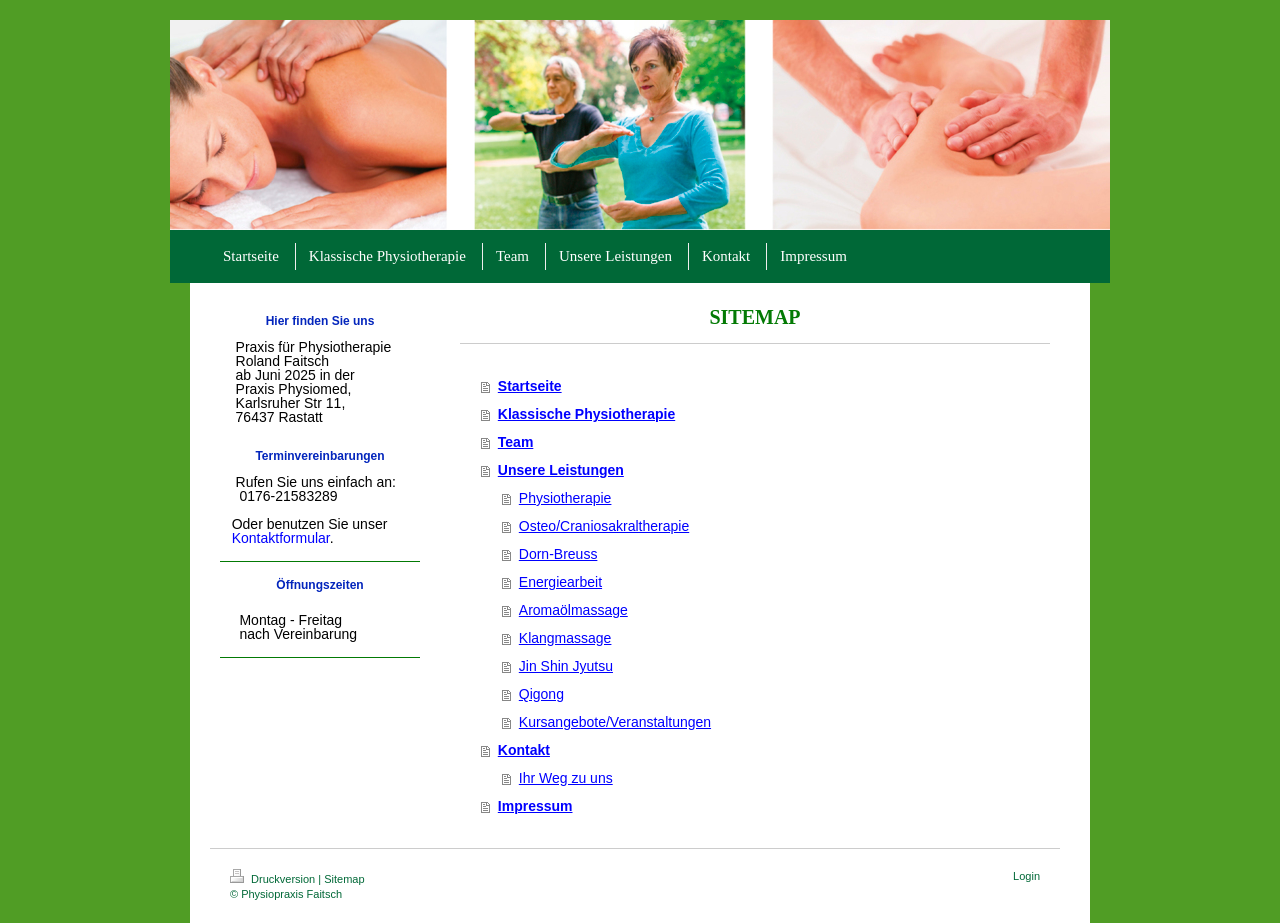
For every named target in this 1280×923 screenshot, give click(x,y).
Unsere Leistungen (561, 470)
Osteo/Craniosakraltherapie (604, 526)
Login (1026, 876)
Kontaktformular (281, 538)
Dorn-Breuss (558, 554)
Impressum (535, 806)
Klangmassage (565, 638)
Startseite (530, 386)
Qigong (541, 694)
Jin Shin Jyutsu (566, 666)
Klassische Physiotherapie (586, 414)
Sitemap (344, 879)
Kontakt (524, 750)
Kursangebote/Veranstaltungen (615, 722)
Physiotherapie (565, 498)
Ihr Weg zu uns (566, 778)
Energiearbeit (560, 582)
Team (516, 442)
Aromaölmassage (573, 610)
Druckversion (274, 879)
